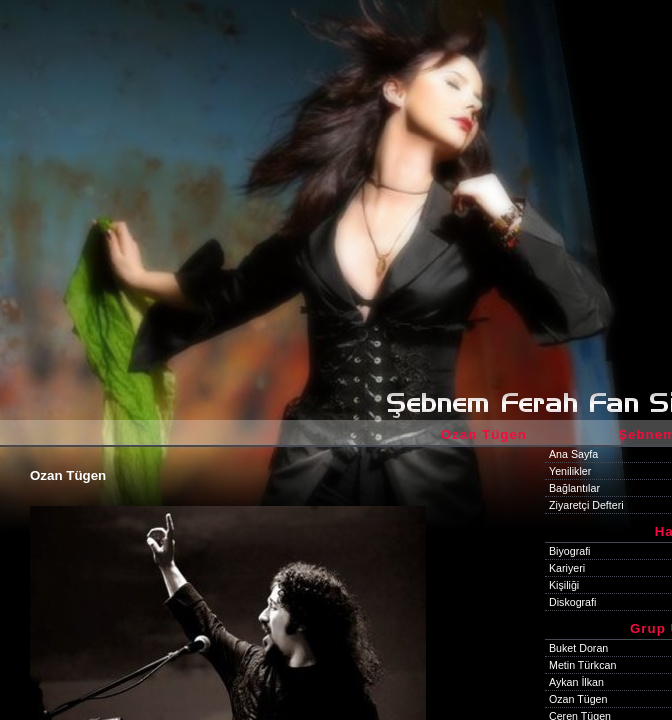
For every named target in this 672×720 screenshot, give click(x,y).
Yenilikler (570, 471)
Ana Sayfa (573, 454)
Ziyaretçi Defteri (586, 505)
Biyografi (569, 551)
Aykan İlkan (576, 682)
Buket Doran (578, 648)
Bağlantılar (574, 488)
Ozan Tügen (578, 699)
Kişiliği (564, 585)
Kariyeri (567, 568)
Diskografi (572, 602)
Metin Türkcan (582, 665)
